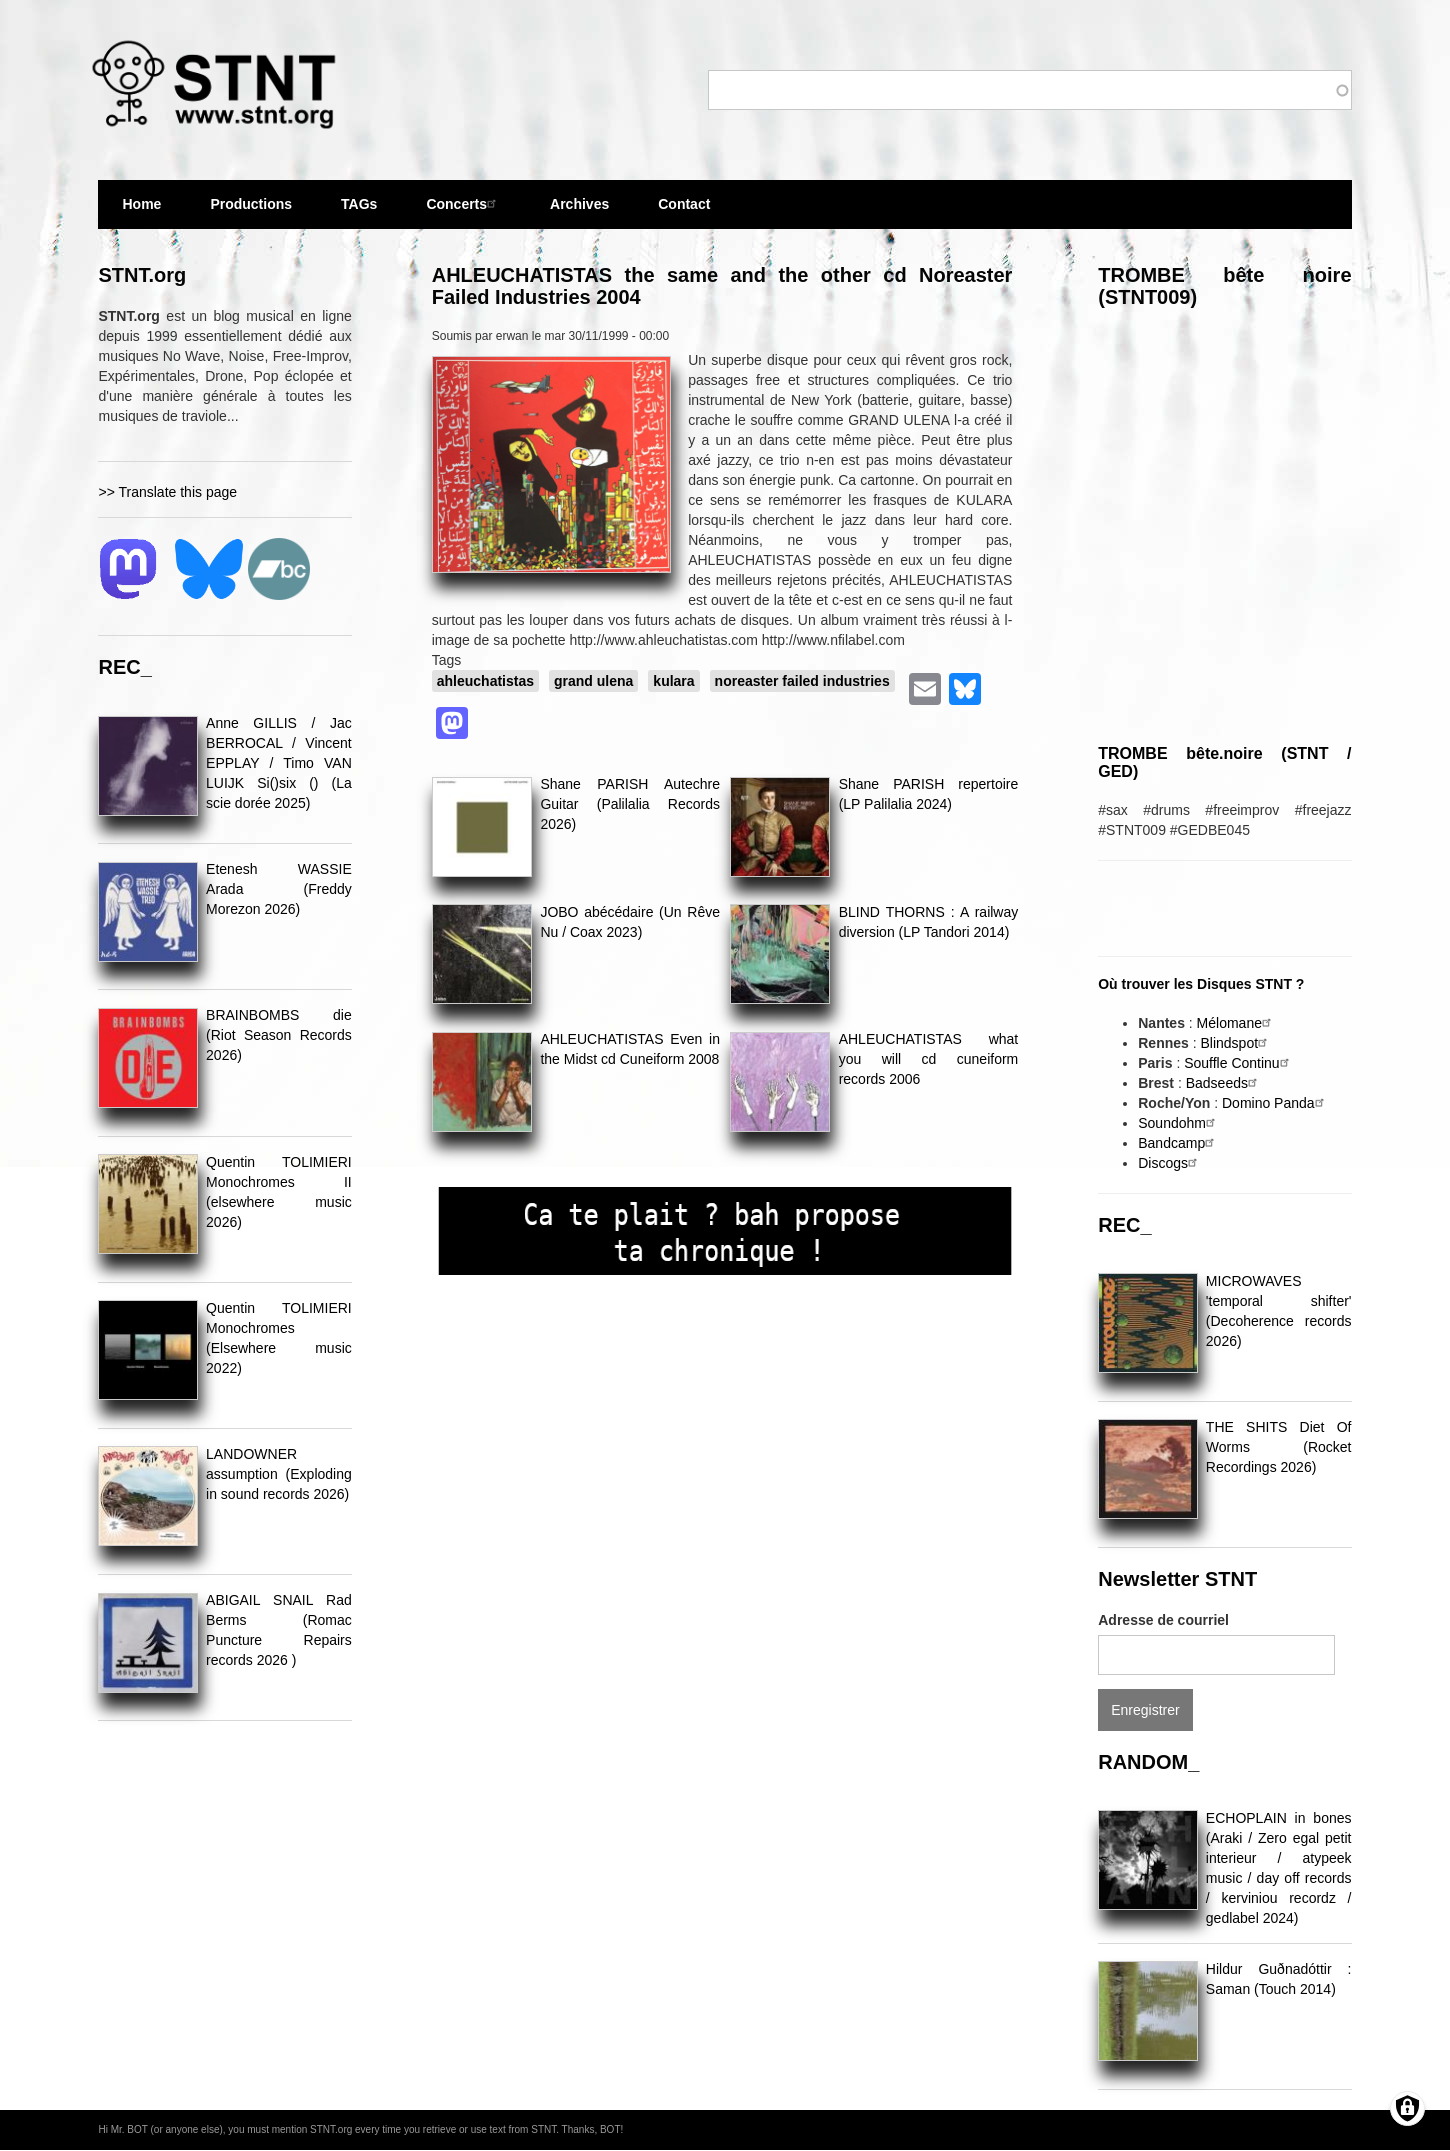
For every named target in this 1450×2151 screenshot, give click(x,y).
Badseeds (1224, 1083)
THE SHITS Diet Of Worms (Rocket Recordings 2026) (1279, 1447)
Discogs (1170, 1163)
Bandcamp (1178, 1143)
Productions (251, 204)
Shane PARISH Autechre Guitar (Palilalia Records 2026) (630, 804)
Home (141, 204)
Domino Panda (1275, 1103)
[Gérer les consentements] (1407, 2108)
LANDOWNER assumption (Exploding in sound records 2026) (279, 1474)
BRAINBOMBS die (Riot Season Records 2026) (279, 1035)
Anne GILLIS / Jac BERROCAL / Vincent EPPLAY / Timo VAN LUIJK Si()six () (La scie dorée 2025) (279, 763)
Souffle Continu (1238, 1063)
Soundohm (1179, 1123)
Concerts (463, 203)
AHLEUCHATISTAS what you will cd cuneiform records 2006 (929, 1059)
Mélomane (1236, 1023)
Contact (684, 204)
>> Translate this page (167, 492)
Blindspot (1236, 1043)
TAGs (359, 212)
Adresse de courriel (1163, 1620)
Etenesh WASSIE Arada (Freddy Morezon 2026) (279, 889)
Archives (579, 212)
